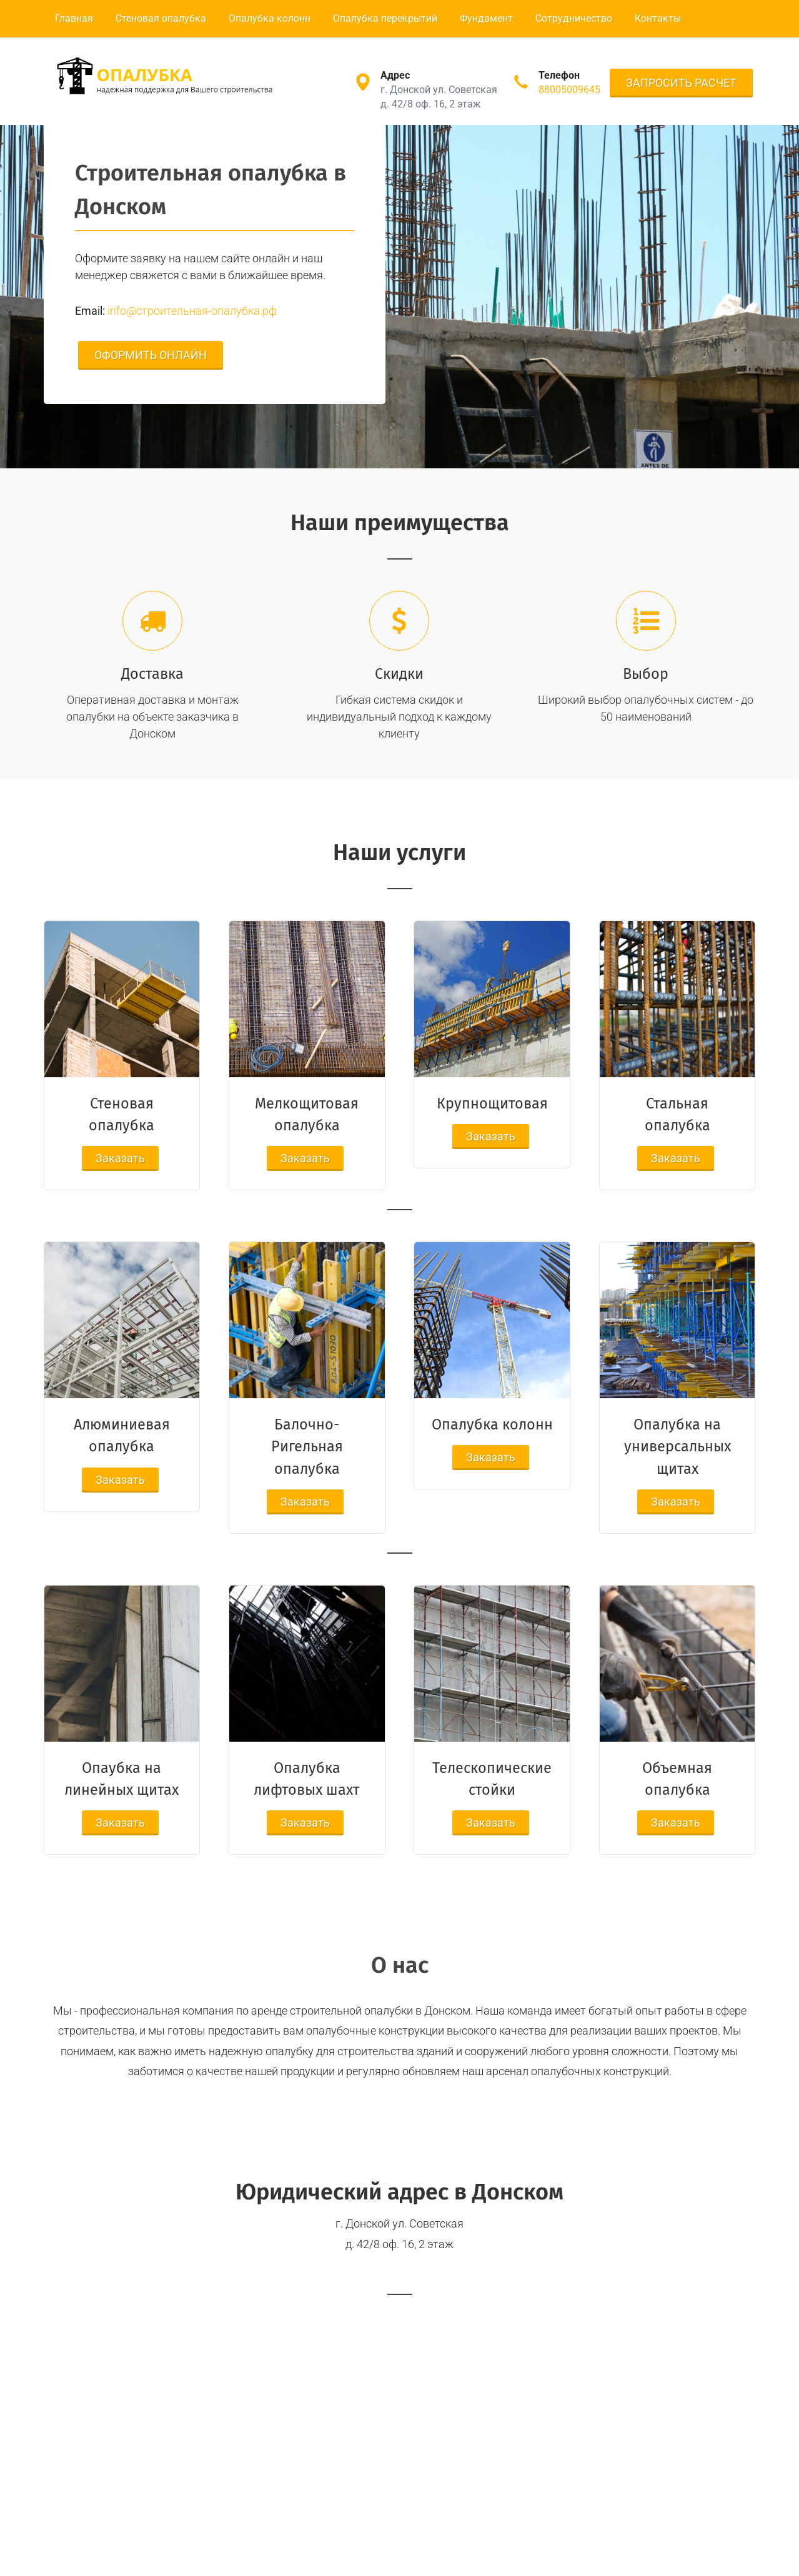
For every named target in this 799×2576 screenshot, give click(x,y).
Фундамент (486, 18)
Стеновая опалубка (161, 18)
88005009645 (569, 90)
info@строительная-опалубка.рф (192, 310)
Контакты (658, 18)
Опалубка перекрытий (385, 18)
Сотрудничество (573, 18)
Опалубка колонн (269, 18)
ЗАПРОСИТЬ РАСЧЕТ (681, 82)
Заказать (120, 1158)
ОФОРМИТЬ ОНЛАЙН (150, 355)
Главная (74, 18)
